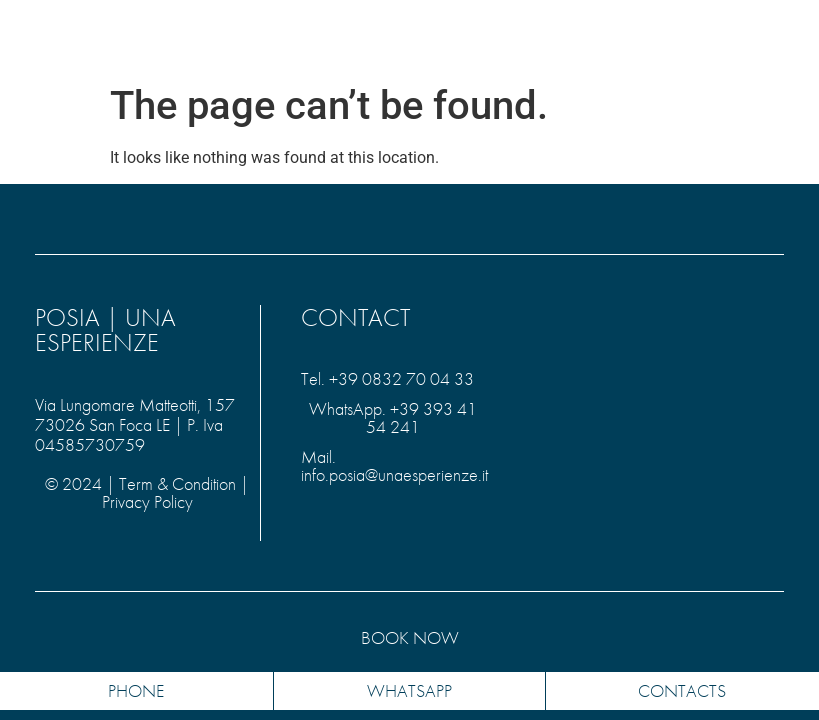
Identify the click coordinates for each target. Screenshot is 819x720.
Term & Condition (177, 483)
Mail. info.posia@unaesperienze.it (394, 465)
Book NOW (410, 637)
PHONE (136, 690)
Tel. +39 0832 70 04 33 (387, 378)
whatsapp (409, 690)
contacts (682, 690)
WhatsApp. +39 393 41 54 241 (393, 417)
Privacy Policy (147, 501)
